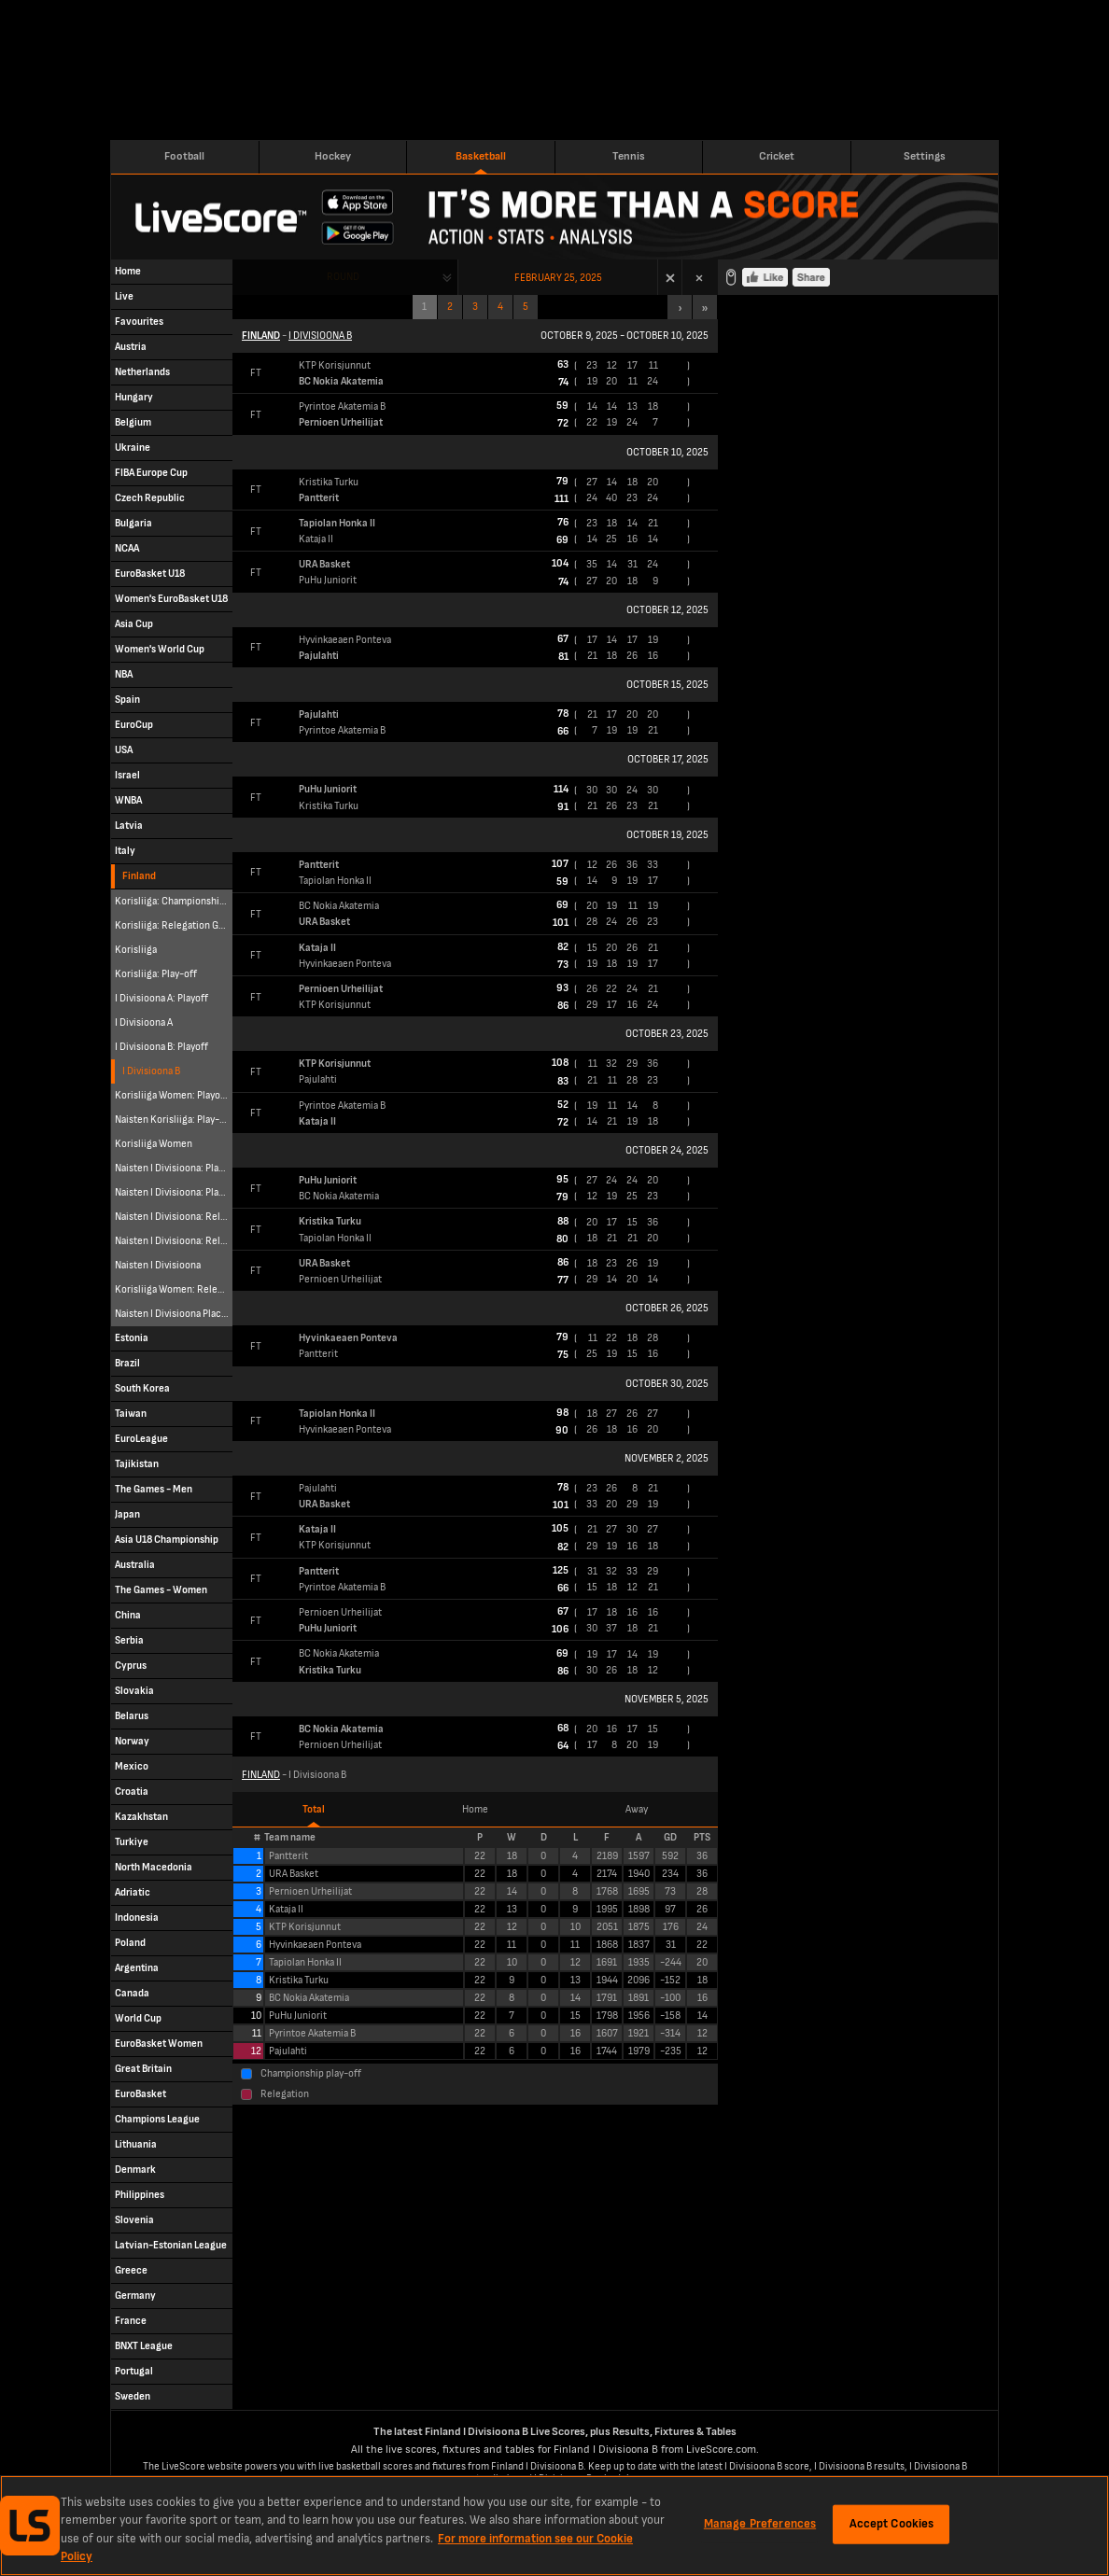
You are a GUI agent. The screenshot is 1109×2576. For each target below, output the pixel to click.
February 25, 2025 (558, 278)
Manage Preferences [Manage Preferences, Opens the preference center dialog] (760, 2523)
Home (475, 1809)
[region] (554, 2525)
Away (636, 1809)
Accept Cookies (891, 2523)
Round (343, 277)
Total (313, 1809)
